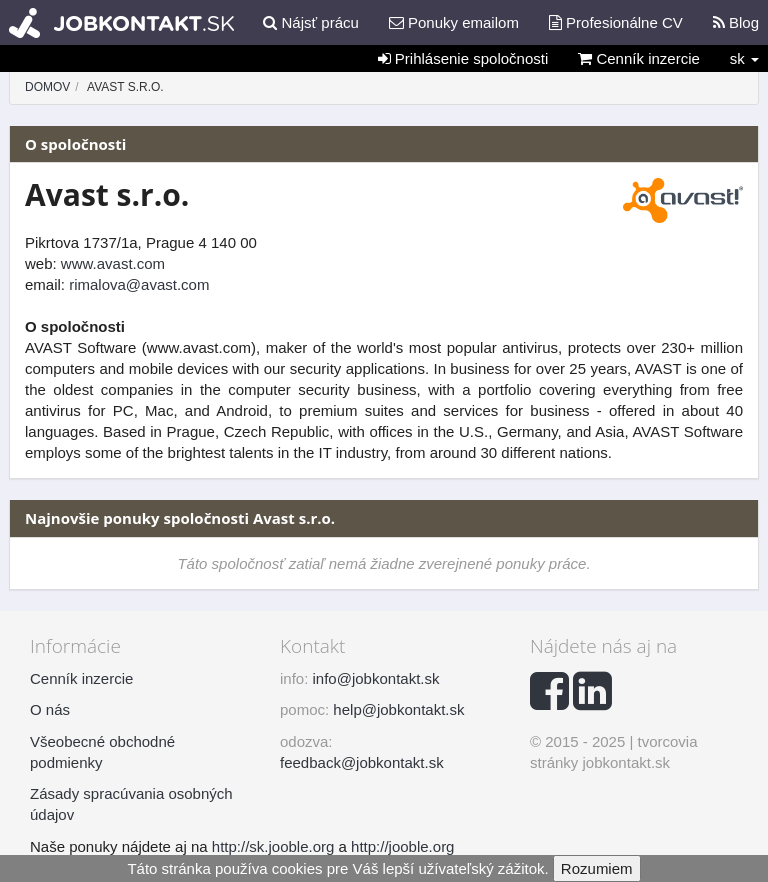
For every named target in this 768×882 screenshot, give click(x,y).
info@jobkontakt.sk (376, 678)
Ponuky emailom (454, 22)
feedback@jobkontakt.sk (362, 762)
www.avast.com (113, 263)
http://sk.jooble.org (273, 846)
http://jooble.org (402, 846)
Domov (47, 87)
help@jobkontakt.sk (398, 709)
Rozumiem (597, 868)
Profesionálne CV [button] (616, 22)
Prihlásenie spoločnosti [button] (463, 58)
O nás (50, 709)
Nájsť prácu (311, 22)
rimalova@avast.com (139, 284)
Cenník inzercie (639, 58)
